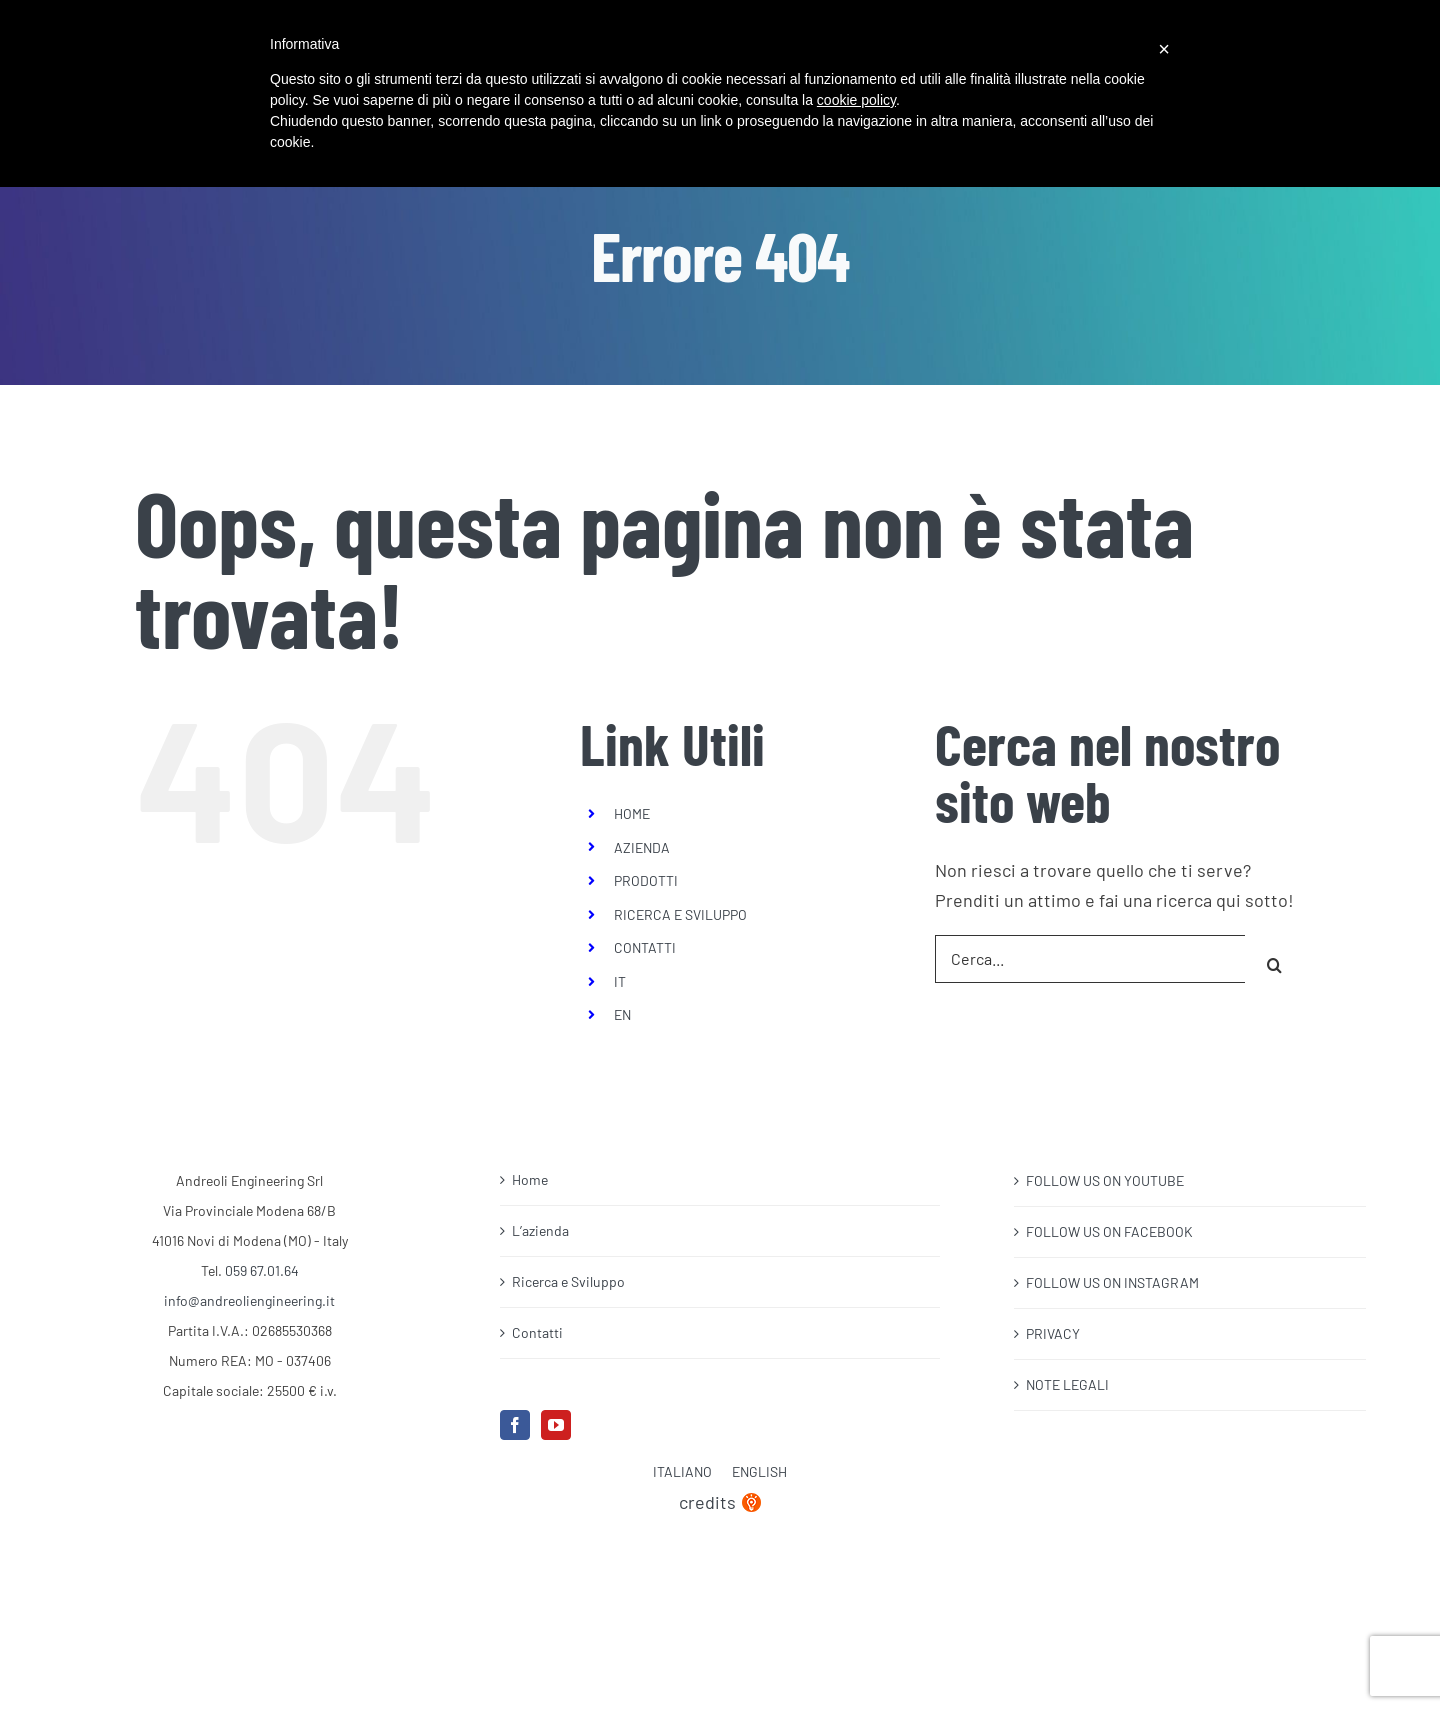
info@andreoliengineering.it (249, 1300)
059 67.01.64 (262, 1270)
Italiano (682, 1471)
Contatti (537, 1332)
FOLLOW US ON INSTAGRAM (1112, 1282)
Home (530, 1179)
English (759, 1471)
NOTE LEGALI (1067, 1384)
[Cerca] (1275, 959)
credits (720, 1502)
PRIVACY (1053, 1333)
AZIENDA (642, 847)
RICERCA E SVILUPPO (680, 914)
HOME (632, 813)
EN (622, 1014)
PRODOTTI (646, 880)
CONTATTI (645, 947)
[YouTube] (556, 1425)
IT (620, 981)
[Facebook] (515, 1425)
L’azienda (540, 1230)
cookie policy (856, 100)
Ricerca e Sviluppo (568, 1281)
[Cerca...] (1090, 959)
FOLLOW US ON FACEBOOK (1109, 1231)
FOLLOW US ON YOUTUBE (1105, 1180)
